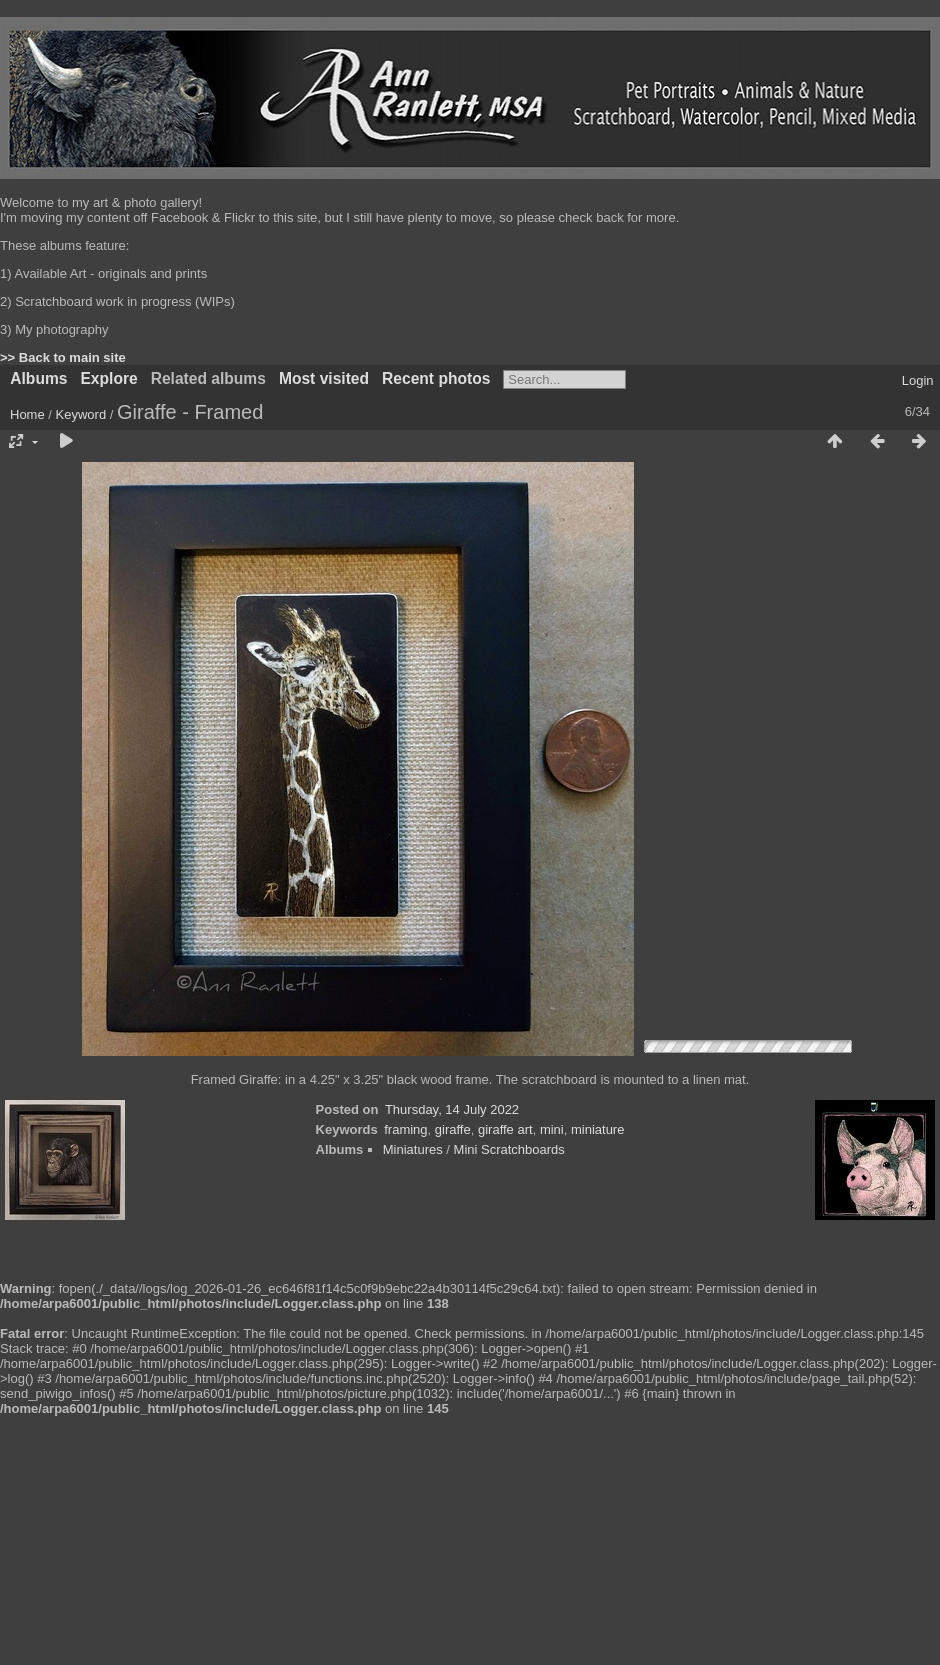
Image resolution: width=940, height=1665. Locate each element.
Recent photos (436, 378)
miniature (597, 1129)
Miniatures (413, 1149)
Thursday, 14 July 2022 (452, 1109)
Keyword (81, 414)
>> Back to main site (63, 357)
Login (918, 380)
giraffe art (505, 1129)
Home (27, 414)
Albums (38, 378)
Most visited (324, 378)
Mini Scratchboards (509, 1149)
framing (405, 1129)
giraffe (453, 1129)
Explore (108, 378)
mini (552, 1129)
